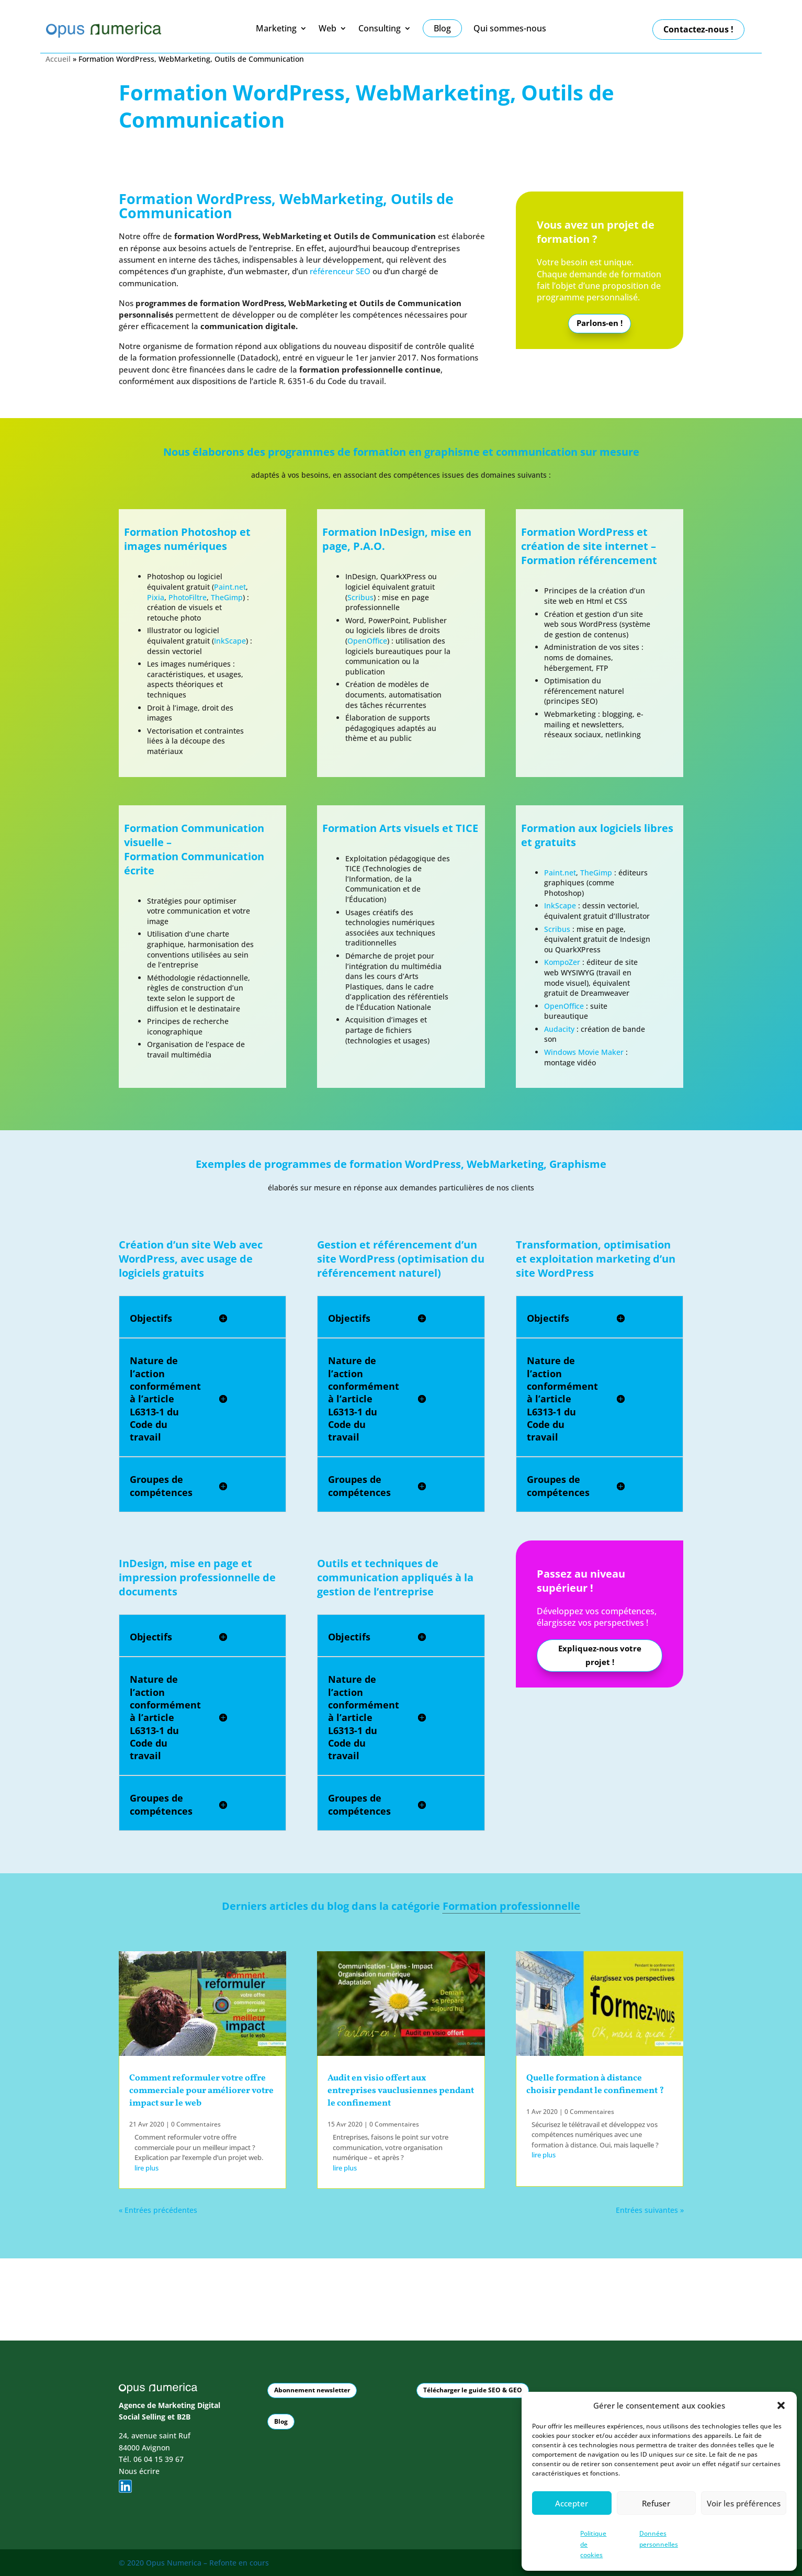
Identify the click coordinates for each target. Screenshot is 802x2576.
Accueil (58, 59)
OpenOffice (367, 641)
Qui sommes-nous (509, 29)
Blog (281, 2420)
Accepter (571, 2503)
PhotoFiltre (187, 597)
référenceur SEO (340, 271)
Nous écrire (139, 2470)
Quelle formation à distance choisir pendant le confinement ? (595, 2084)
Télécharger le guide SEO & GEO (472, 2389)
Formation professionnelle (511, 1906)
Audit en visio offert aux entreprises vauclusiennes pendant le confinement (400, 2090)
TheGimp (227, 597)
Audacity (560, 1029)
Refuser (656, 2503)
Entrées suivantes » (650, 2210)
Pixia (155, 597)
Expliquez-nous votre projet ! (599, 1656)
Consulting (379, 29)
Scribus (360, 597)
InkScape (230, 641)
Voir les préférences (744, 2503)
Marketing (276, 29)
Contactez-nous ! (698, 29)
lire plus (146, 2168)
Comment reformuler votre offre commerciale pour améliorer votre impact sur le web (201, 2090)
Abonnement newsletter (312, 2389)
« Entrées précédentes (158, 2210)
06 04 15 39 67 (158, 2458)
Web (327, 29)
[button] (781, 2405)
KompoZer (562, 962)
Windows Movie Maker (584, 1052)
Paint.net (230, 587)
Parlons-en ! (600, 324)
